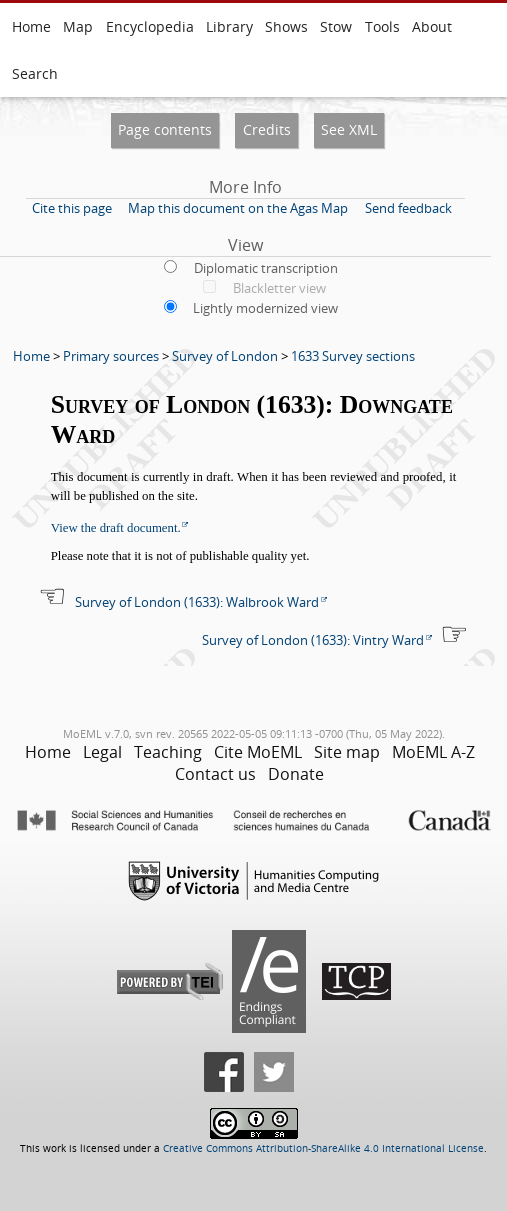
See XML (349, 129)
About (432, 26)
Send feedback (408, 208)
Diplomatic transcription (266, 268)
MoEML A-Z (433, 752)
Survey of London (225, 356)
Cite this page (72, 208)
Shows (286, 26)
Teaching (168, 752)
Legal (102, 752)
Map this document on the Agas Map (238, 208)
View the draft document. (116, 528)
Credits (267, 129)
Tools (382, 26)
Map (78, 26)
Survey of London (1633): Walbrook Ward (197, 602)
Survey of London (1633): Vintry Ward (313, 640)
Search (35, 73)
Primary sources (111, 356)
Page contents (165, 129)
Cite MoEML (258, 752)
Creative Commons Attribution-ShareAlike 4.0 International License (323, 1148)
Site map (347, 752)
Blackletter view (279, 288)
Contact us (215, 774)
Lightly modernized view (265, 308)
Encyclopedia (150, 26)
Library (229, 26)
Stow (336, 26)
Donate (296, 774)
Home (31, 26)
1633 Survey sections (353, 356)
